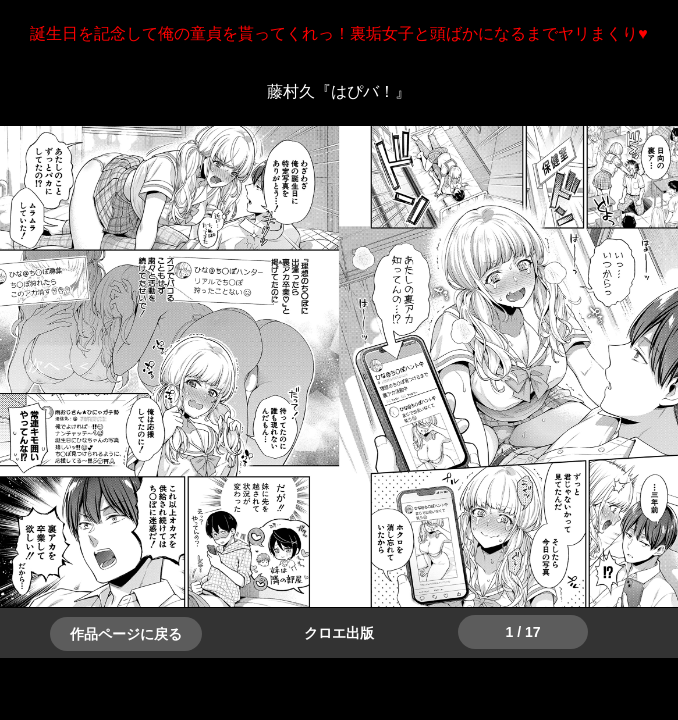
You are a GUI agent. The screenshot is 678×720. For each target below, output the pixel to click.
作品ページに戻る (126, 634)
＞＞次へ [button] (60, 365)
